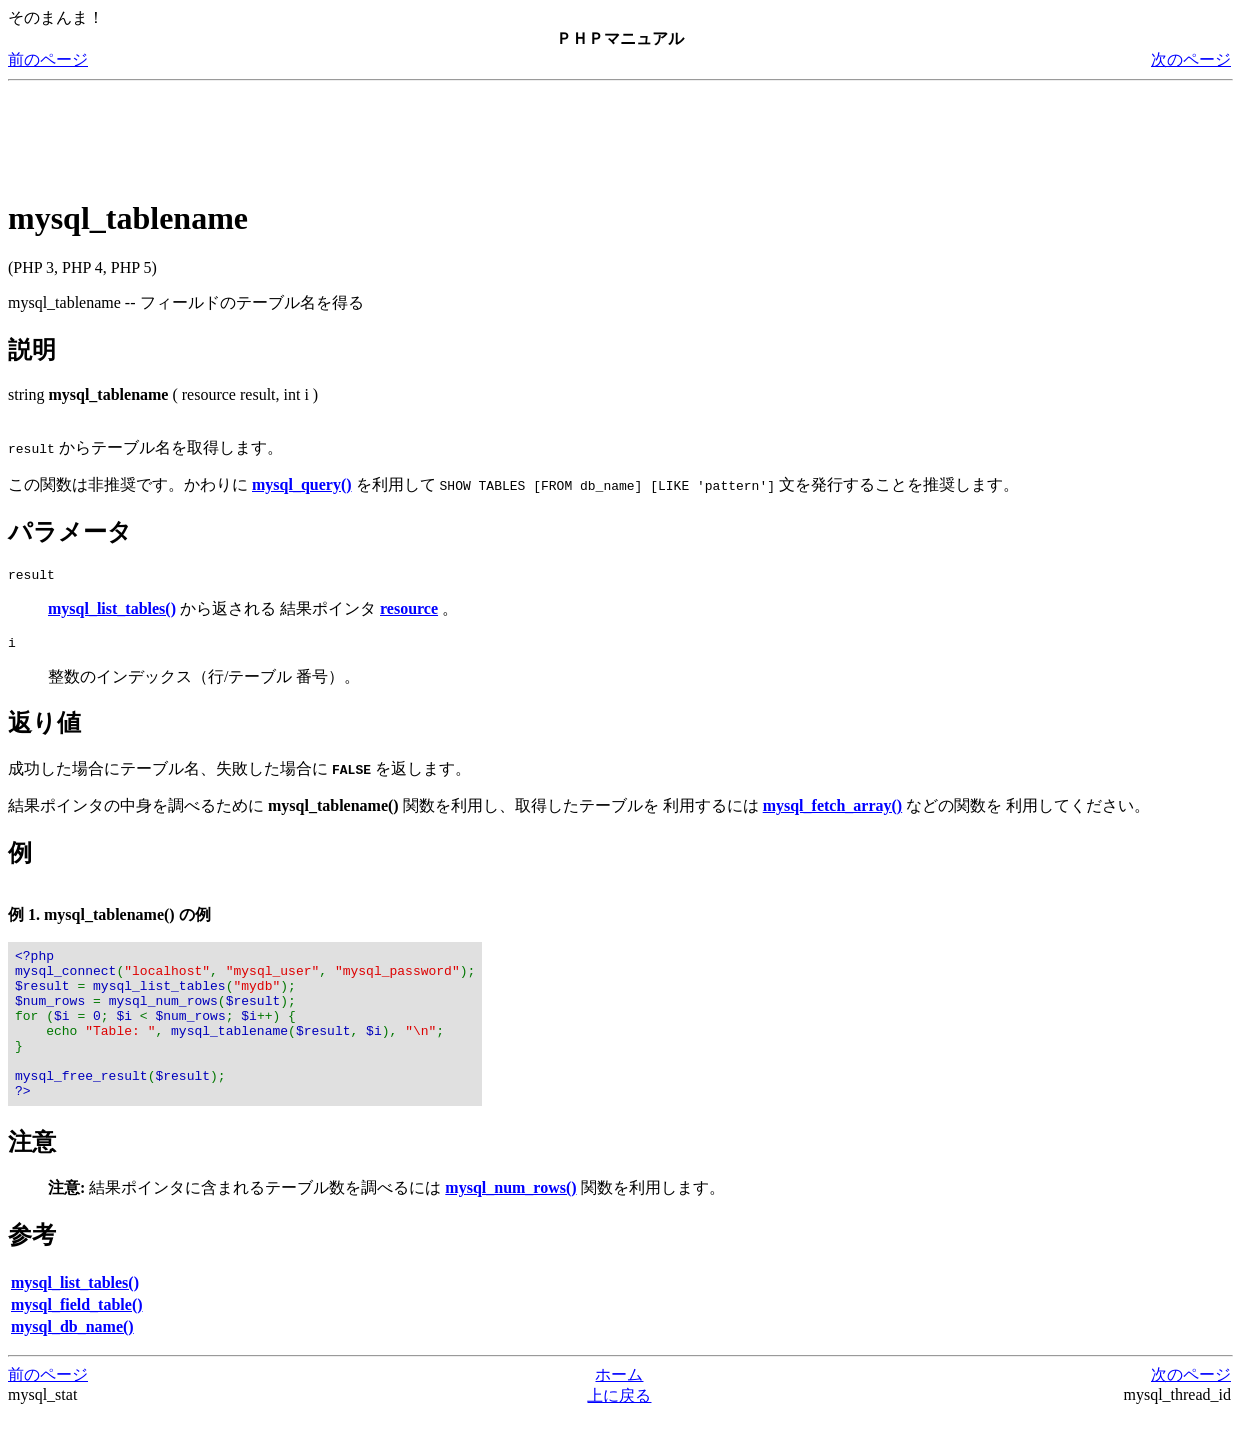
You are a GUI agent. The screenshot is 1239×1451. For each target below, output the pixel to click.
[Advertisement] (372, 134)
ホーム (619, 1410)
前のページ (48, 59)
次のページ (1191, 59)
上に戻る (619, 1431)
